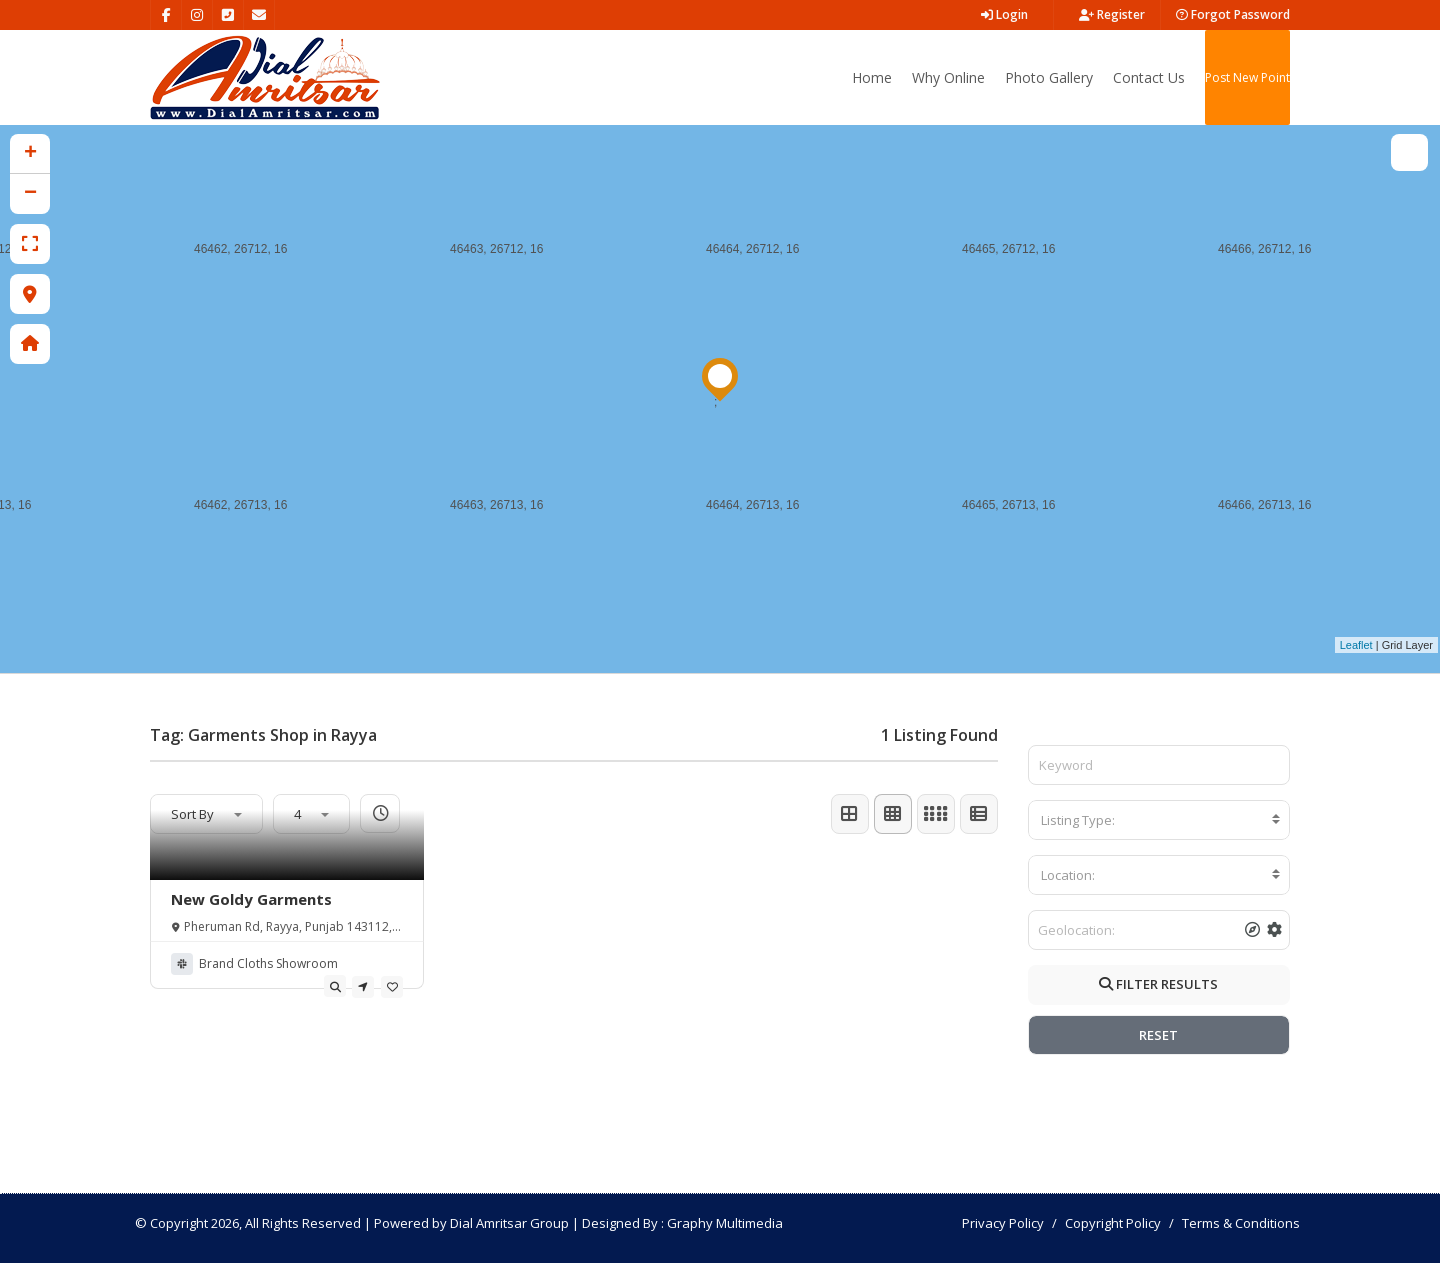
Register (1112, 14)
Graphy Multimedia (725, 1223)
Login (1004, 14)
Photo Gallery (1049, 77)
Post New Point (1247, 77)
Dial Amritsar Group (509, 1223)
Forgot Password (1233, 14)
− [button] (30, 194)
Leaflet (1356, 645)
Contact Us (1149, 77)
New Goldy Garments (251, 899)
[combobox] (1159, 820)
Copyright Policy (1113, 1223)
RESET (1158, 1035)
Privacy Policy (1003, 1223)
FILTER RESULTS (1158, 984)
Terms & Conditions (1241, 1223)
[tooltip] (335, 986)
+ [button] (30, 154)
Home (872, 77)
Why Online (948, 77)
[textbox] (1159, 820)
